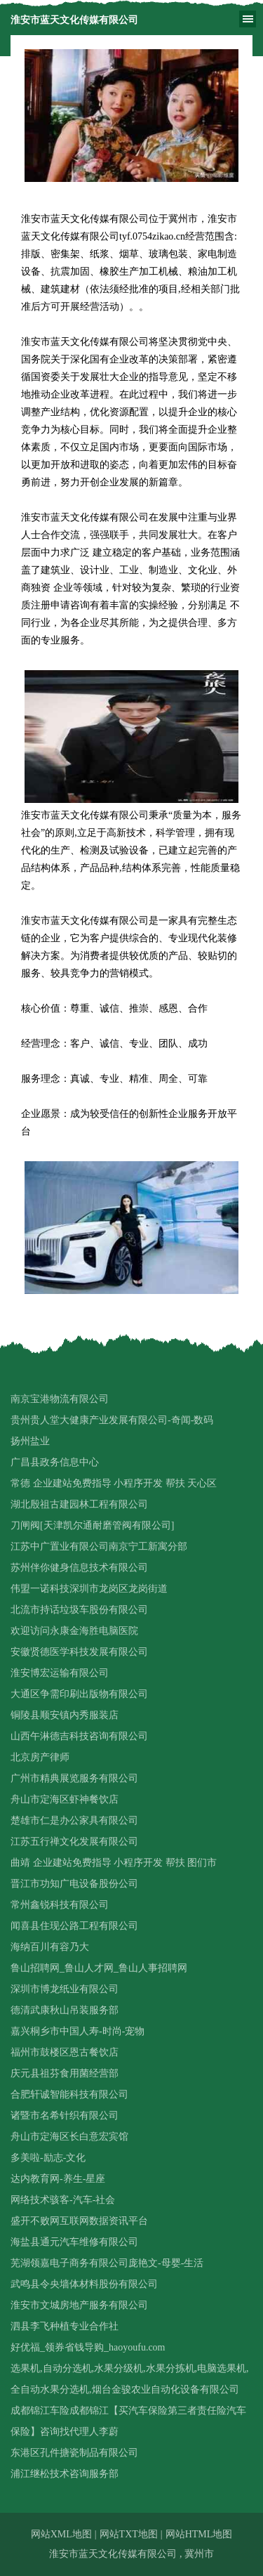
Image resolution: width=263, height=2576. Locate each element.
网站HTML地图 (199, 2534)
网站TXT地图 (129, 2534)
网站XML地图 (61, 2534)
